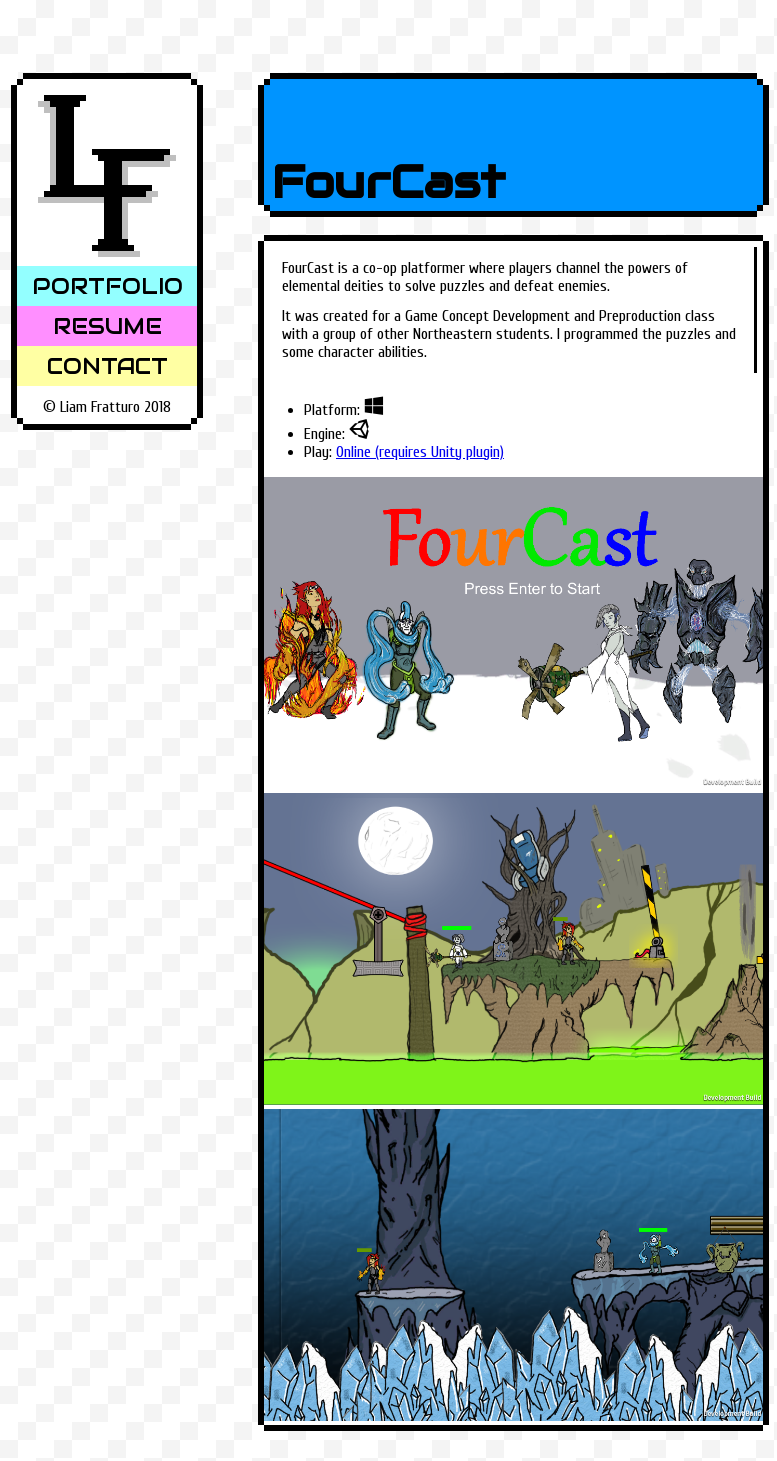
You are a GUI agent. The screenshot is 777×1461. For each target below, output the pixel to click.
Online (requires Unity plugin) (420, 452)
